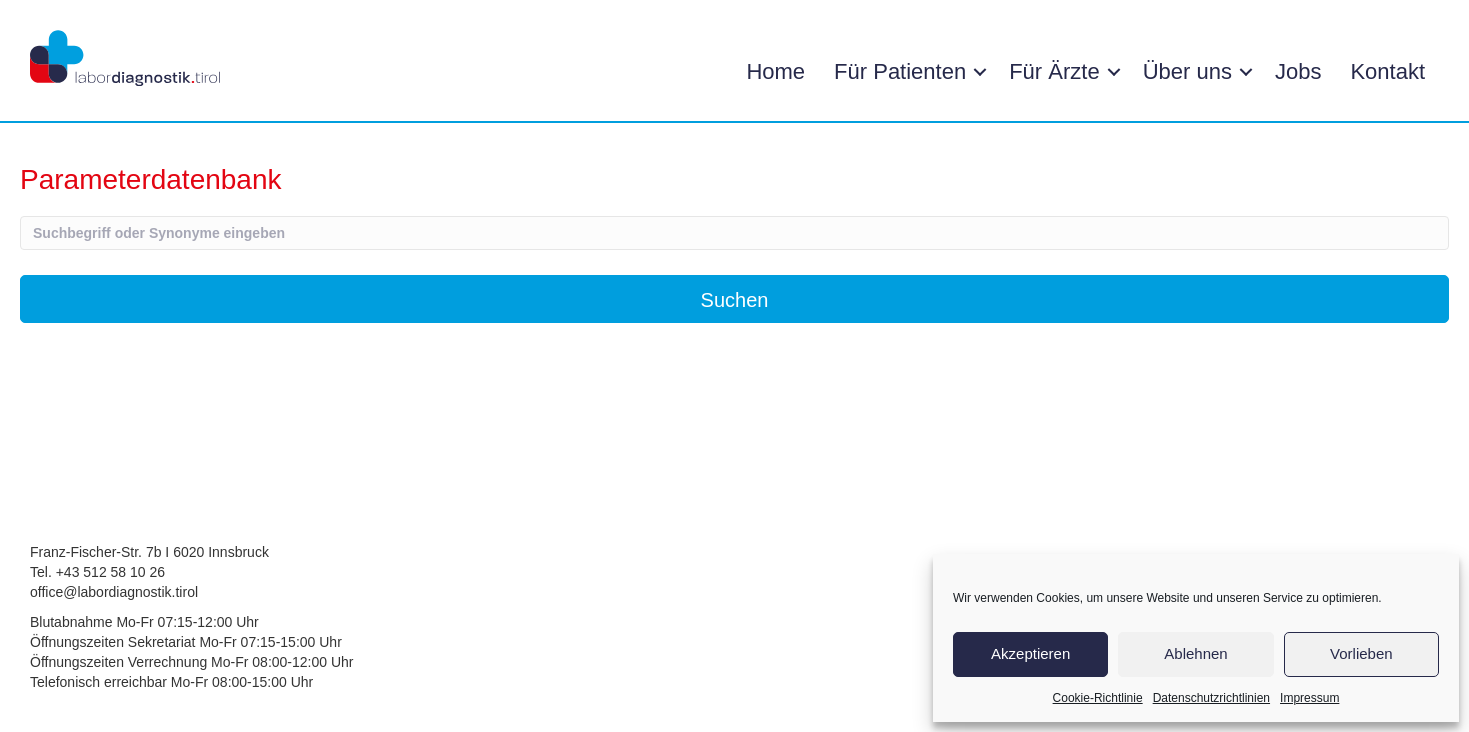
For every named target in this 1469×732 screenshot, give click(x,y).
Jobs (1298, 71)
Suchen (735, 300)
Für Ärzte (1054, 71)
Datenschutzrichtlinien (1211, 698)
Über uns (1187, 71)
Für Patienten (900, 71)
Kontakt (1387, 71)
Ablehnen (1195, 653)
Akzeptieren (1030, 653)
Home (775, 71)
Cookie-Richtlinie (1098, 698)
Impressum (1309, 698)
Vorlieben (1361, 653)
